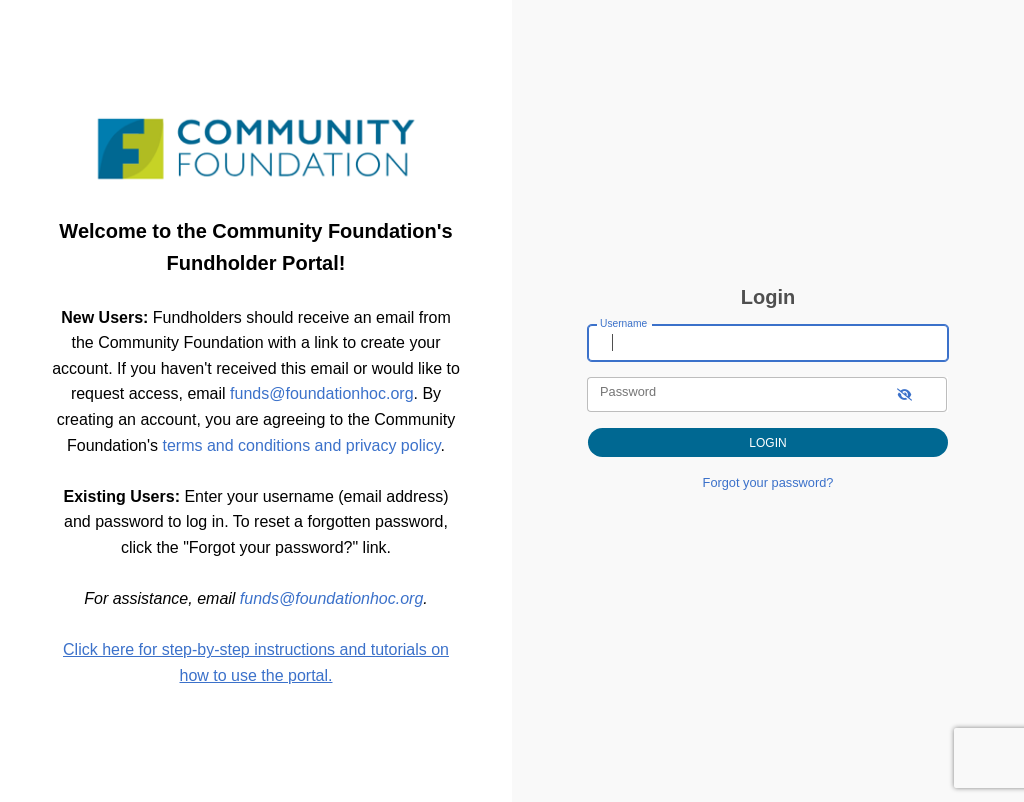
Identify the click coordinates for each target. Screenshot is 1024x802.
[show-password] (904, 394)
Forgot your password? (768, 482)
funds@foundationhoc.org (321, 393)
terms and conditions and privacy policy (302, 445)
